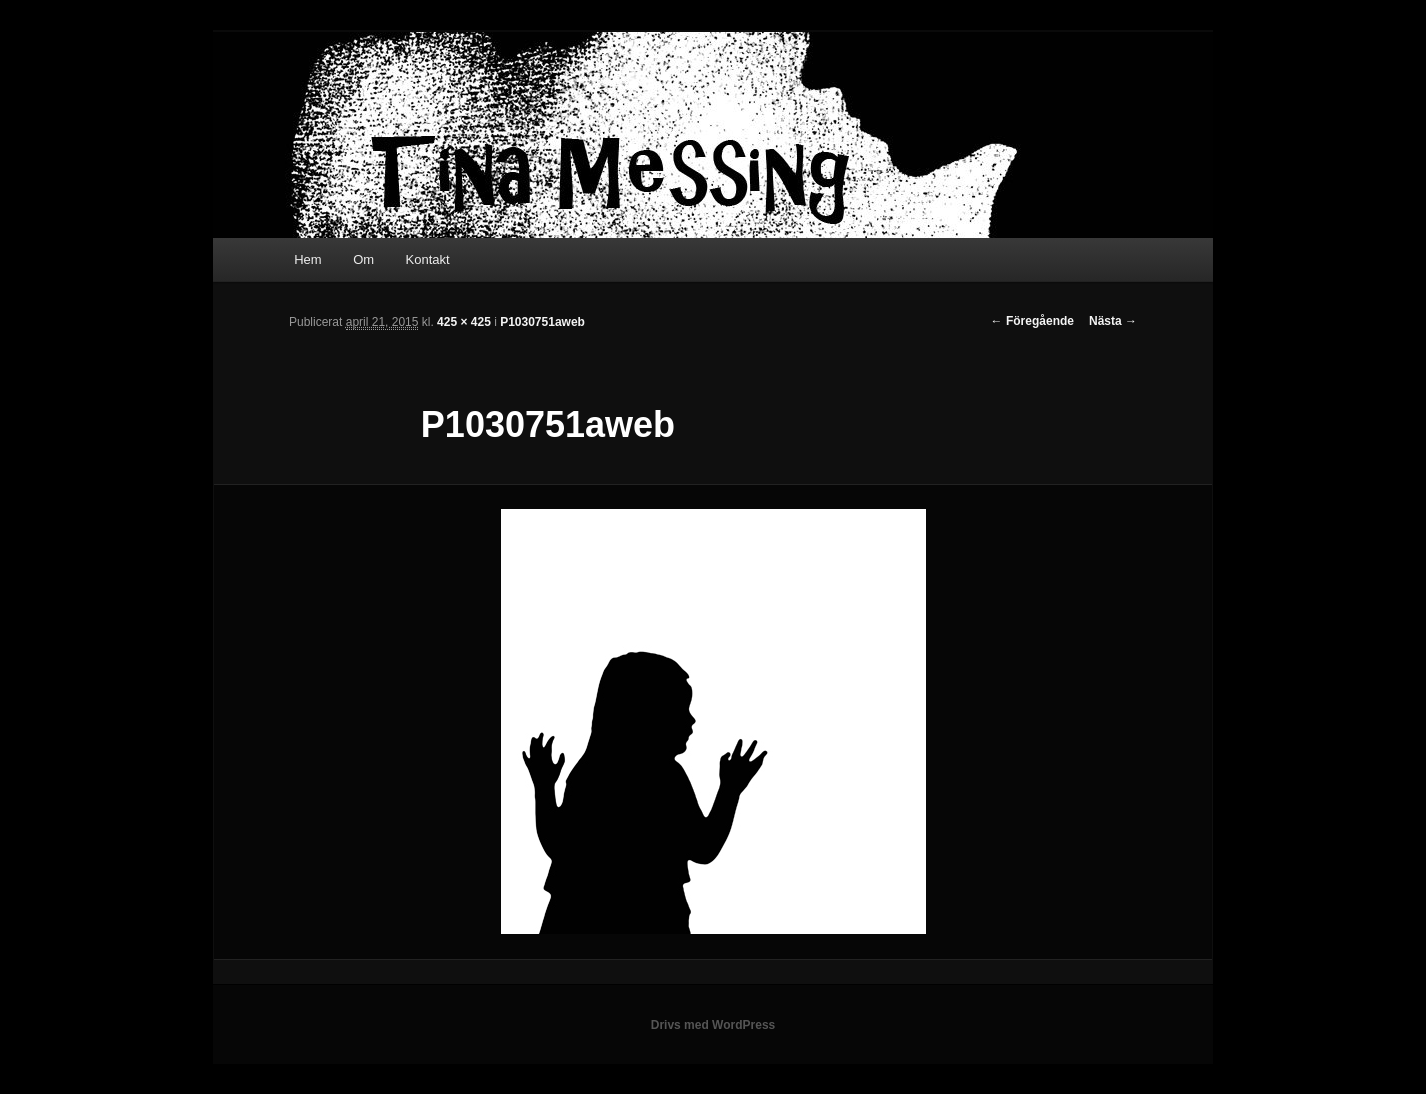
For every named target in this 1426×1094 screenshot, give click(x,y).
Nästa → (1113, 321)
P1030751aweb (542, 322)
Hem (307, 259)
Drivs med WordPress (713, 1025)
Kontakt (428, 259)
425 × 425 (464, 322)
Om (363, 259)
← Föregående (1032, 321)
